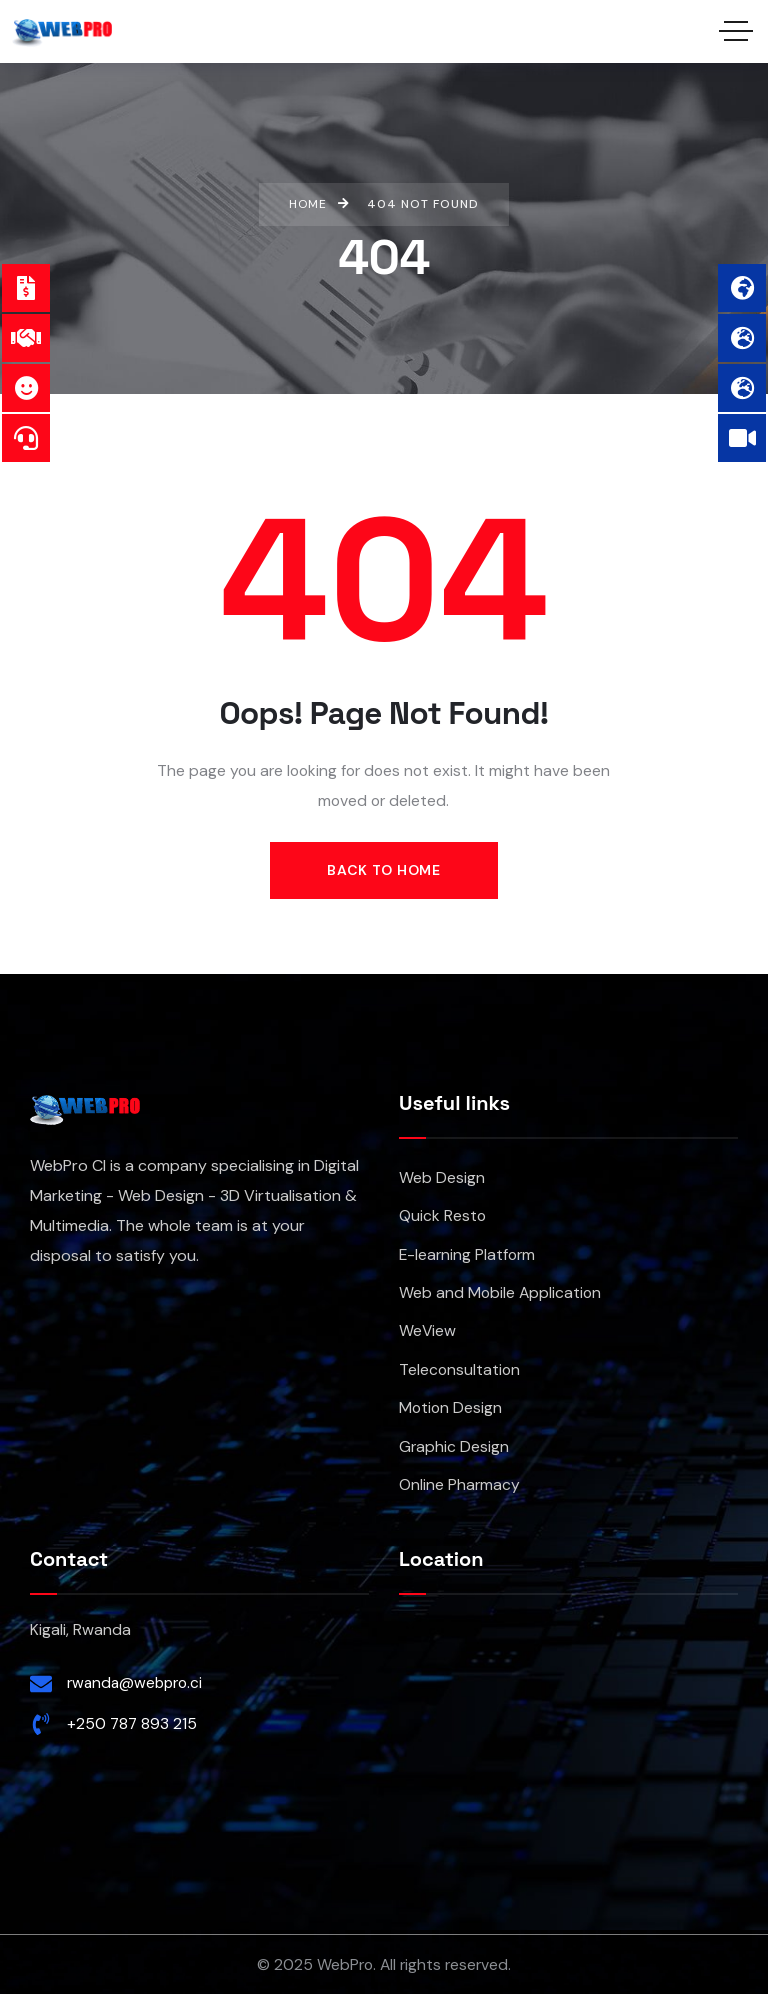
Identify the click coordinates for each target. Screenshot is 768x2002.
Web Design (442, 1178)
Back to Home (383, 870)
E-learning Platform (467, 1257)
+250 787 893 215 (132, 1731)
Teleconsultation (459, 1374)
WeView (427, 1335)
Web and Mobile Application (500, 1296)
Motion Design (450, 1413)
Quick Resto (442, 1217)
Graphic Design (454, 1453)
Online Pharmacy (459, 1492)
